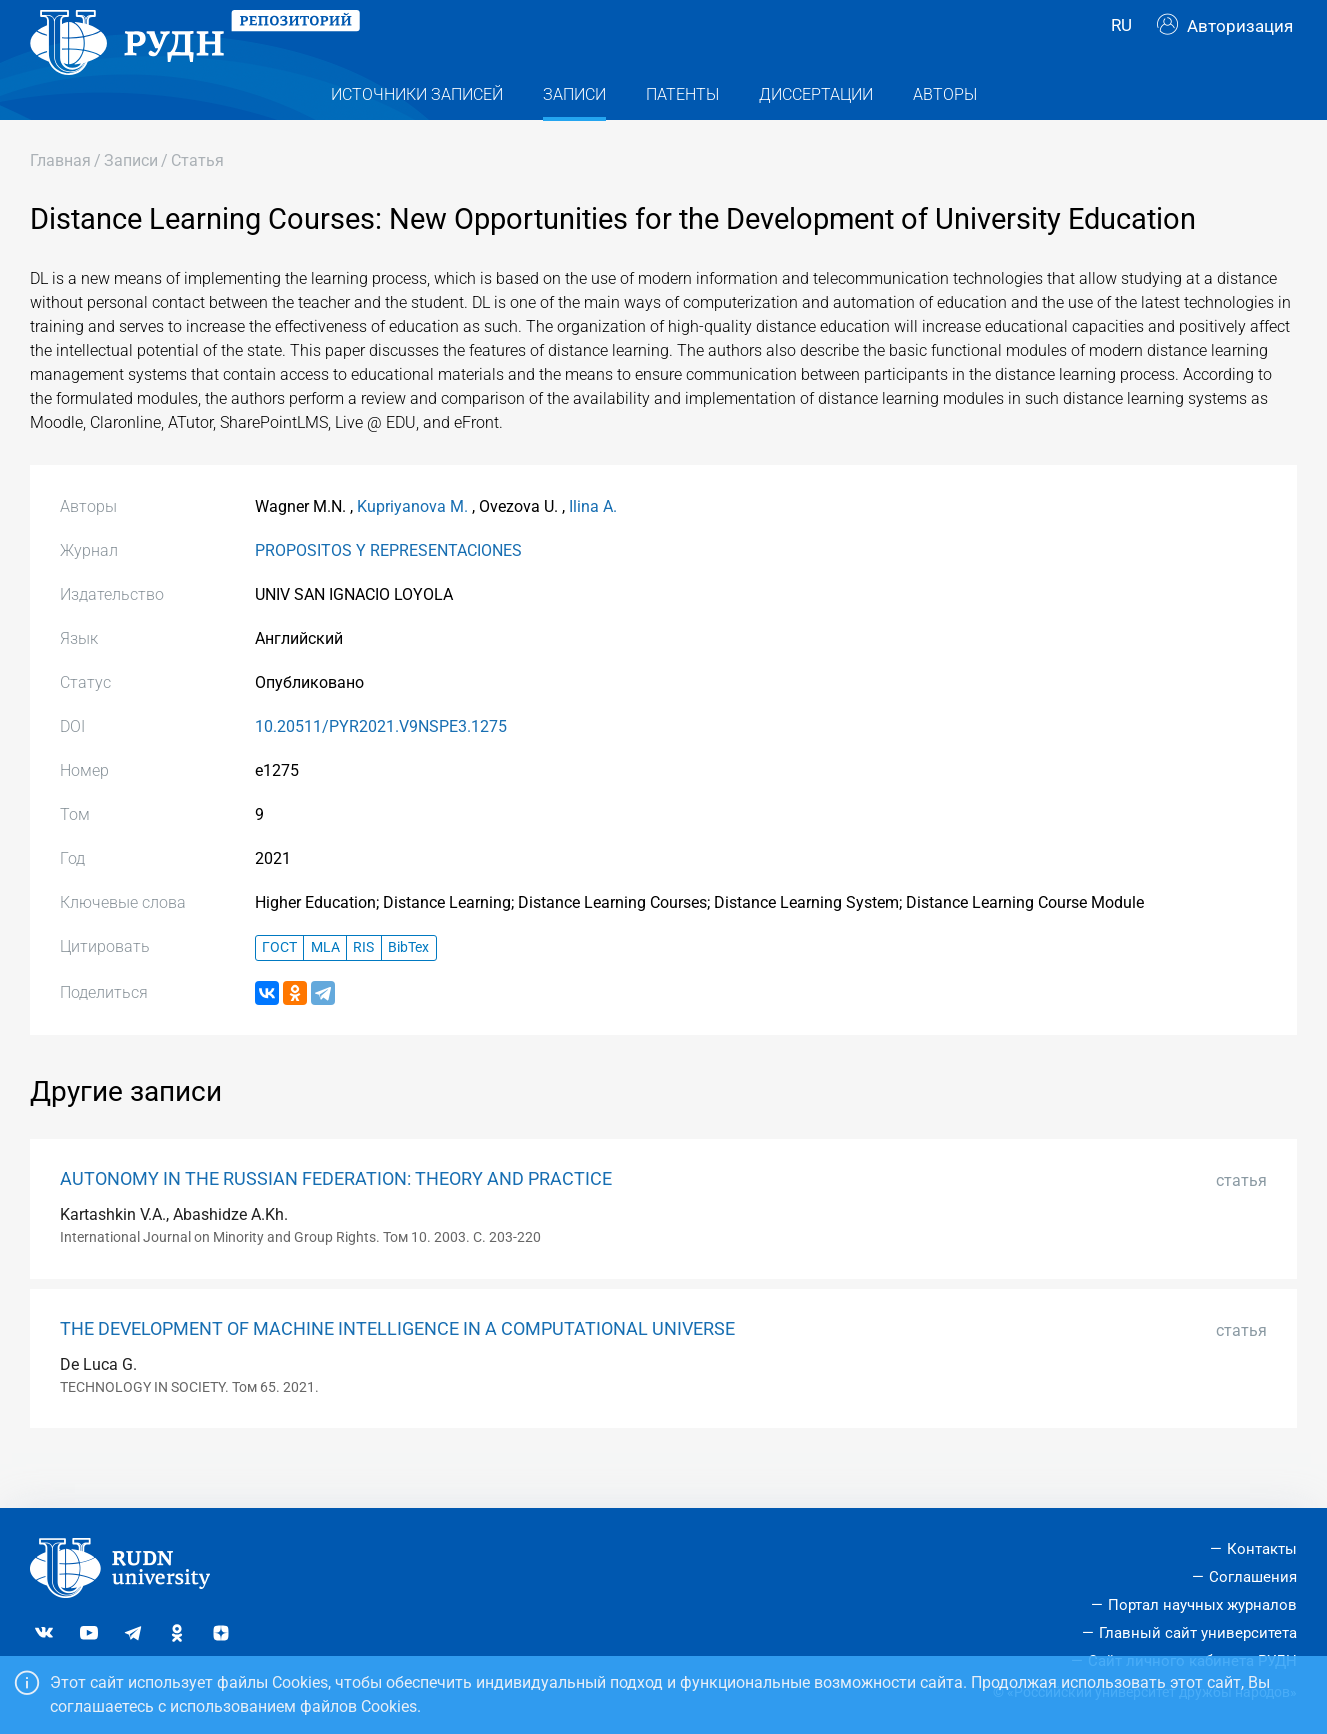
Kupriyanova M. (412, 546)
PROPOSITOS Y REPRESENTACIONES (388, 590)
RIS (363, 987)
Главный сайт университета (1198, 1633)
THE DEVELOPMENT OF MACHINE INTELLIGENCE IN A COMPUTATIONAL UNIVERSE (397, 1369)
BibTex (408, 987)
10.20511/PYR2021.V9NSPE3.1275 (381, 766)
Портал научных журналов (1202, 1605)
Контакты (1262, 1549)
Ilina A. (593, 546)
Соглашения (1253, 1577)
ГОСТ (279, 987)
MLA (325, 987)
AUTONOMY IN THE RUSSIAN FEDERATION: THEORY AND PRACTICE (336, 1219)
